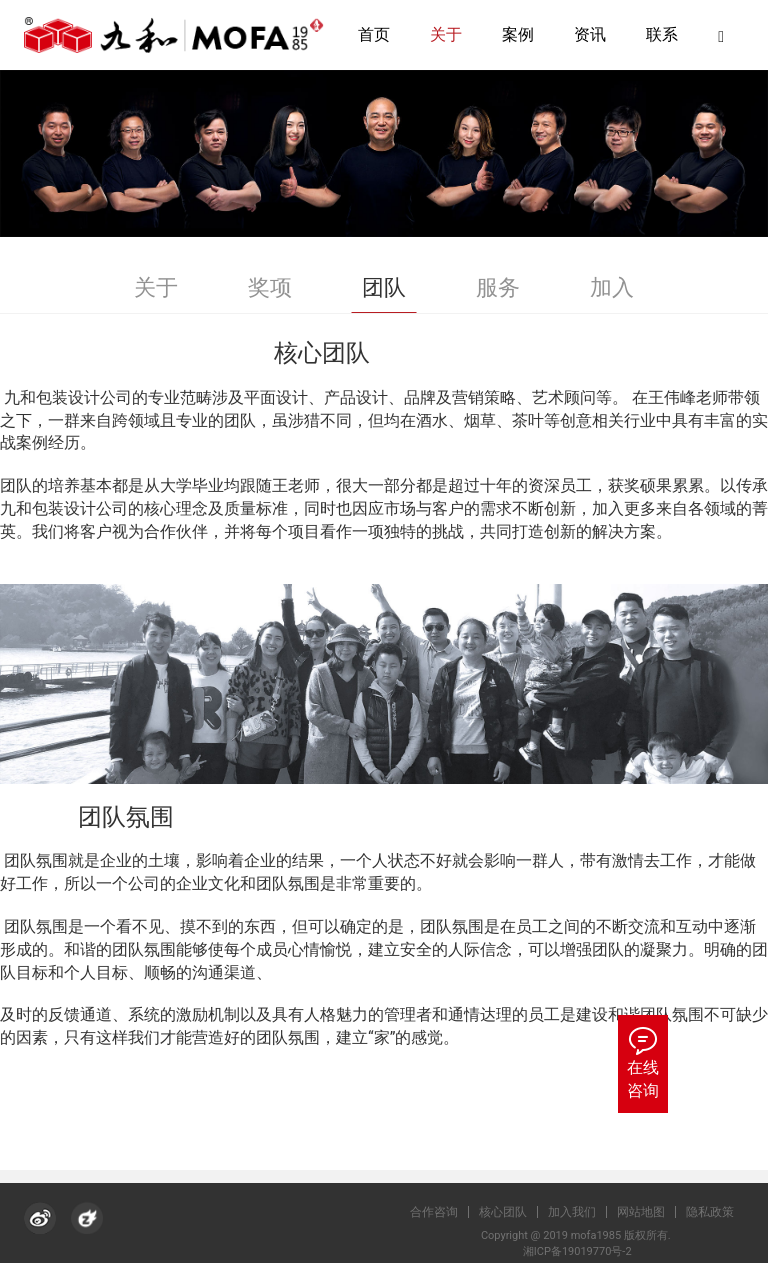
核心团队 (513, 1212)
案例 (518, 34)
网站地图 (651, 1212)
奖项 (270, 287)
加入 (612, 287)
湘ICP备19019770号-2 (582, 1251)
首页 (374, 34)
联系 (662, 34)
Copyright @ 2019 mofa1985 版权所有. (582, 1235)
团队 (384, 287)
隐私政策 (720, 1212)
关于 (446, 34)
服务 (498, 287)
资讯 (590, 34)
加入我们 (582, 1212)
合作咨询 (444, 1212)
